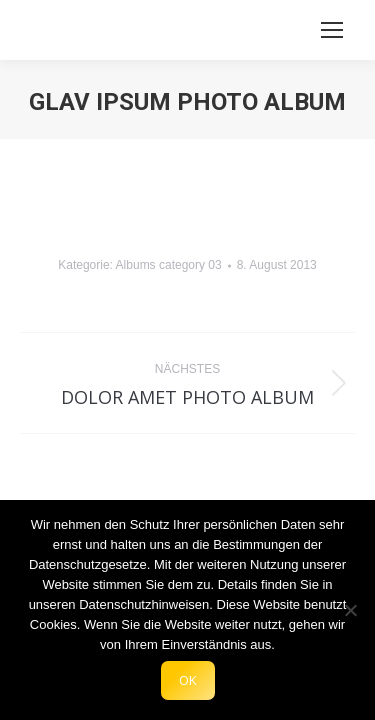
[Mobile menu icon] (332, 30)
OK (188, 680)
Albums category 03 (169, 265)
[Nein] (350, 610)
